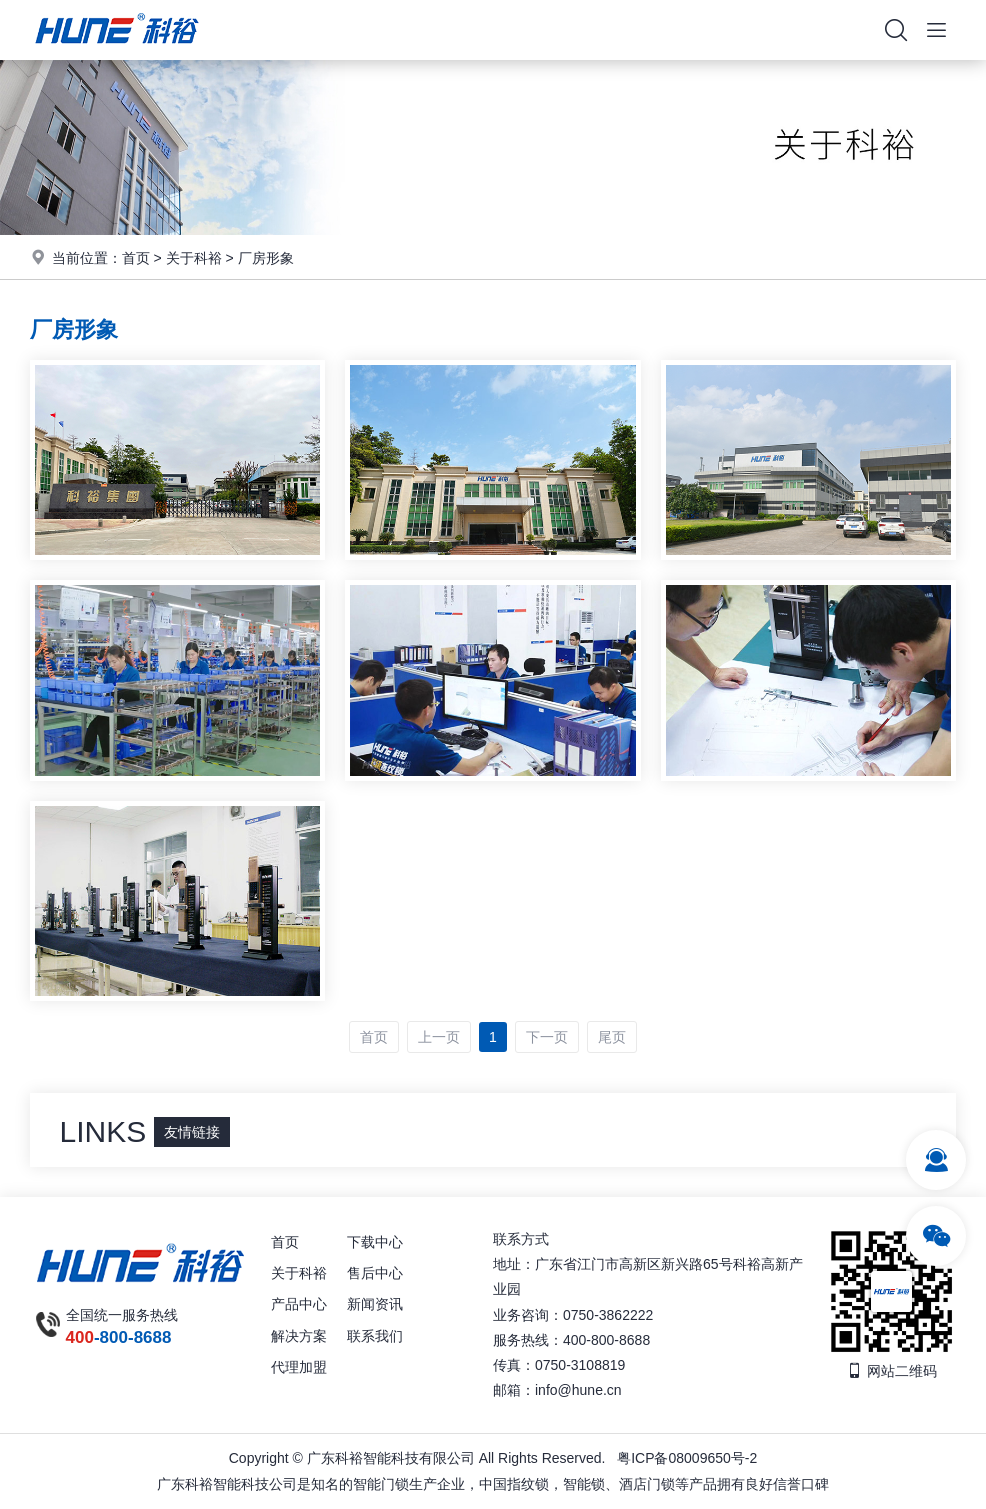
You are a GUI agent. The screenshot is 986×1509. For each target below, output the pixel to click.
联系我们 (375, 1336)
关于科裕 (194, 258)
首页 (136, 258)
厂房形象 (266, 258)
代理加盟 (299, 1367)
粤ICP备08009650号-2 (687, 1458)
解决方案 (299, 1336)
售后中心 (375, 1273)
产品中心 (299, 1304)
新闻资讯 (375, 1304)
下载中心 (375, 1242)
